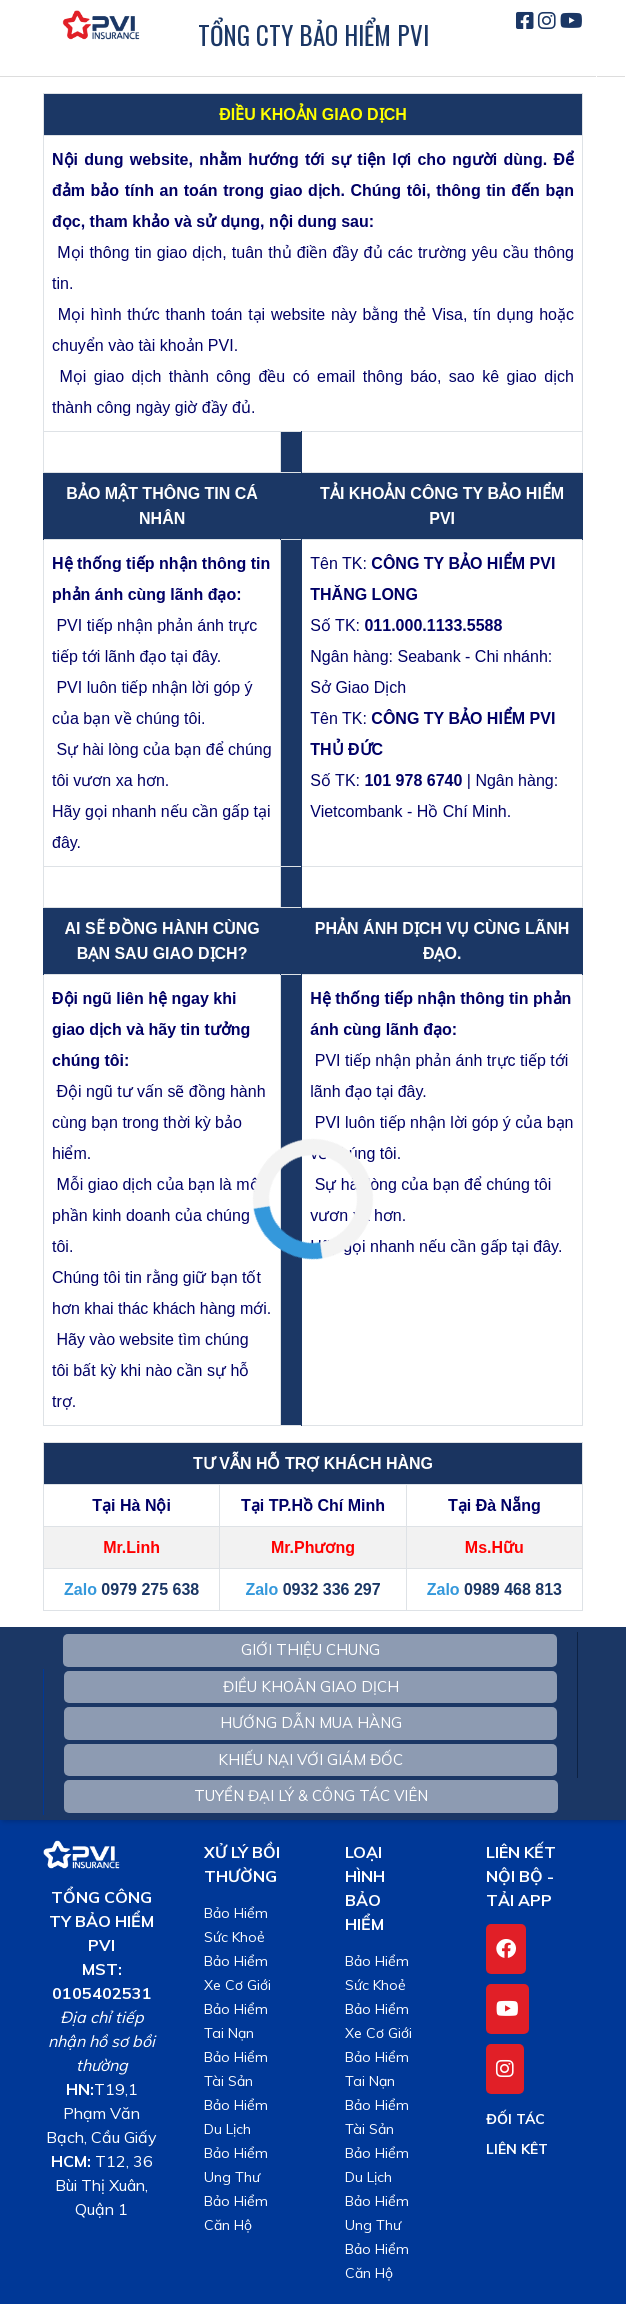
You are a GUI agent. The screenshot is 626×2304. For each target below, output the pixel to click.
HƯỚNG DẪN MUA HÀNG (311, 1722)
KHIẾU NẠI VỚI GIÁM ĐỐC (310, 1759)
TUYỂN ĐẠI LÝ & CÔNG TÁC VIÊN (311, 1795)
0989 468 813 (513, 1589)
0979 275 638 (150, 1589)
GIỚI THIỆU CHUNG (310, 1649)
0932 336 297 (332, 1589)
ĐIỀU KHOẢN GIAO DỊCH (311, 1686)
